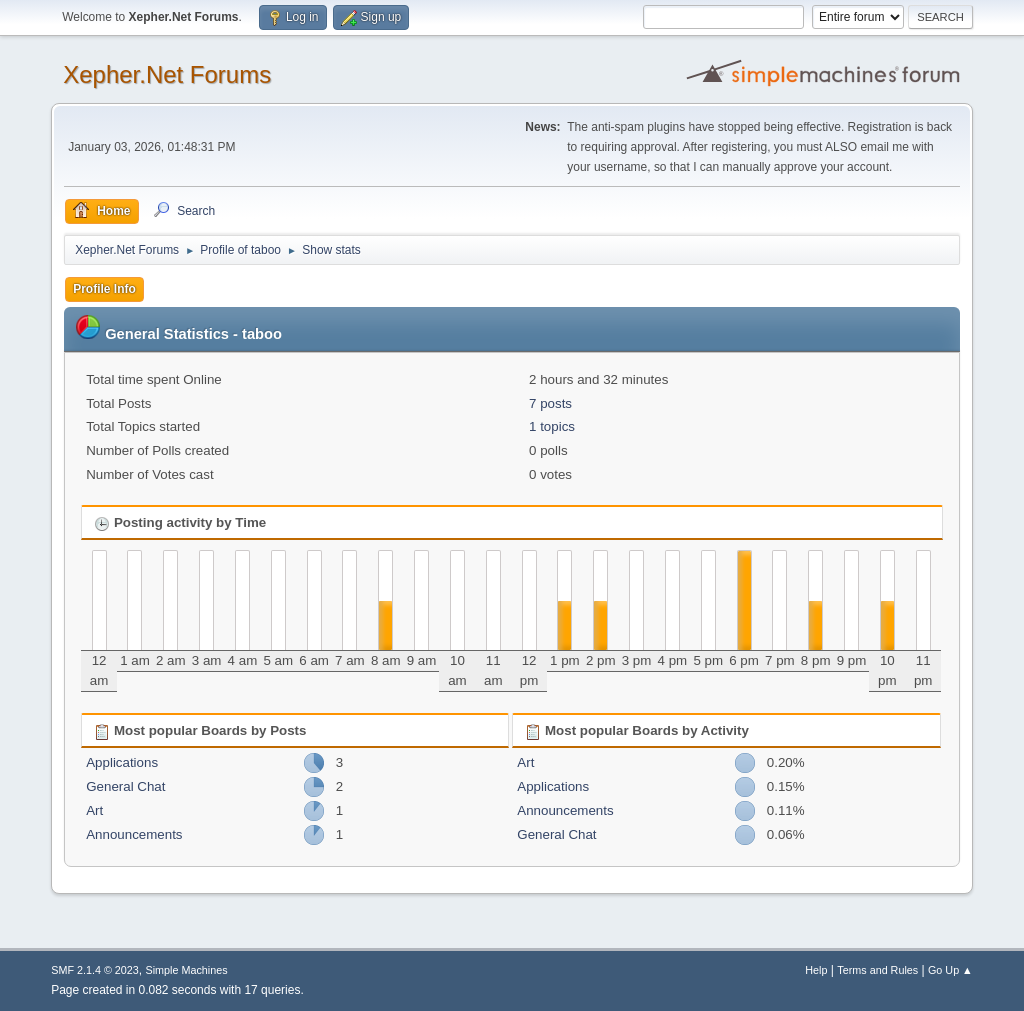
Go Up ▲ (950, 970)
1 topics (552, 426)
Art (94, 810)
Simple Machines (187, 970)
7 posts (550, 403)
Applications (122, 762)
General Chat (125, 786)
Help (816, 970)
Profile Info (104, 289)
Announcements (134, 834)
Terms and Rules (877, 970)
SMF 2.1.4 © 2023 (95, 970)
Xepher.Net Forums (167, 74)
